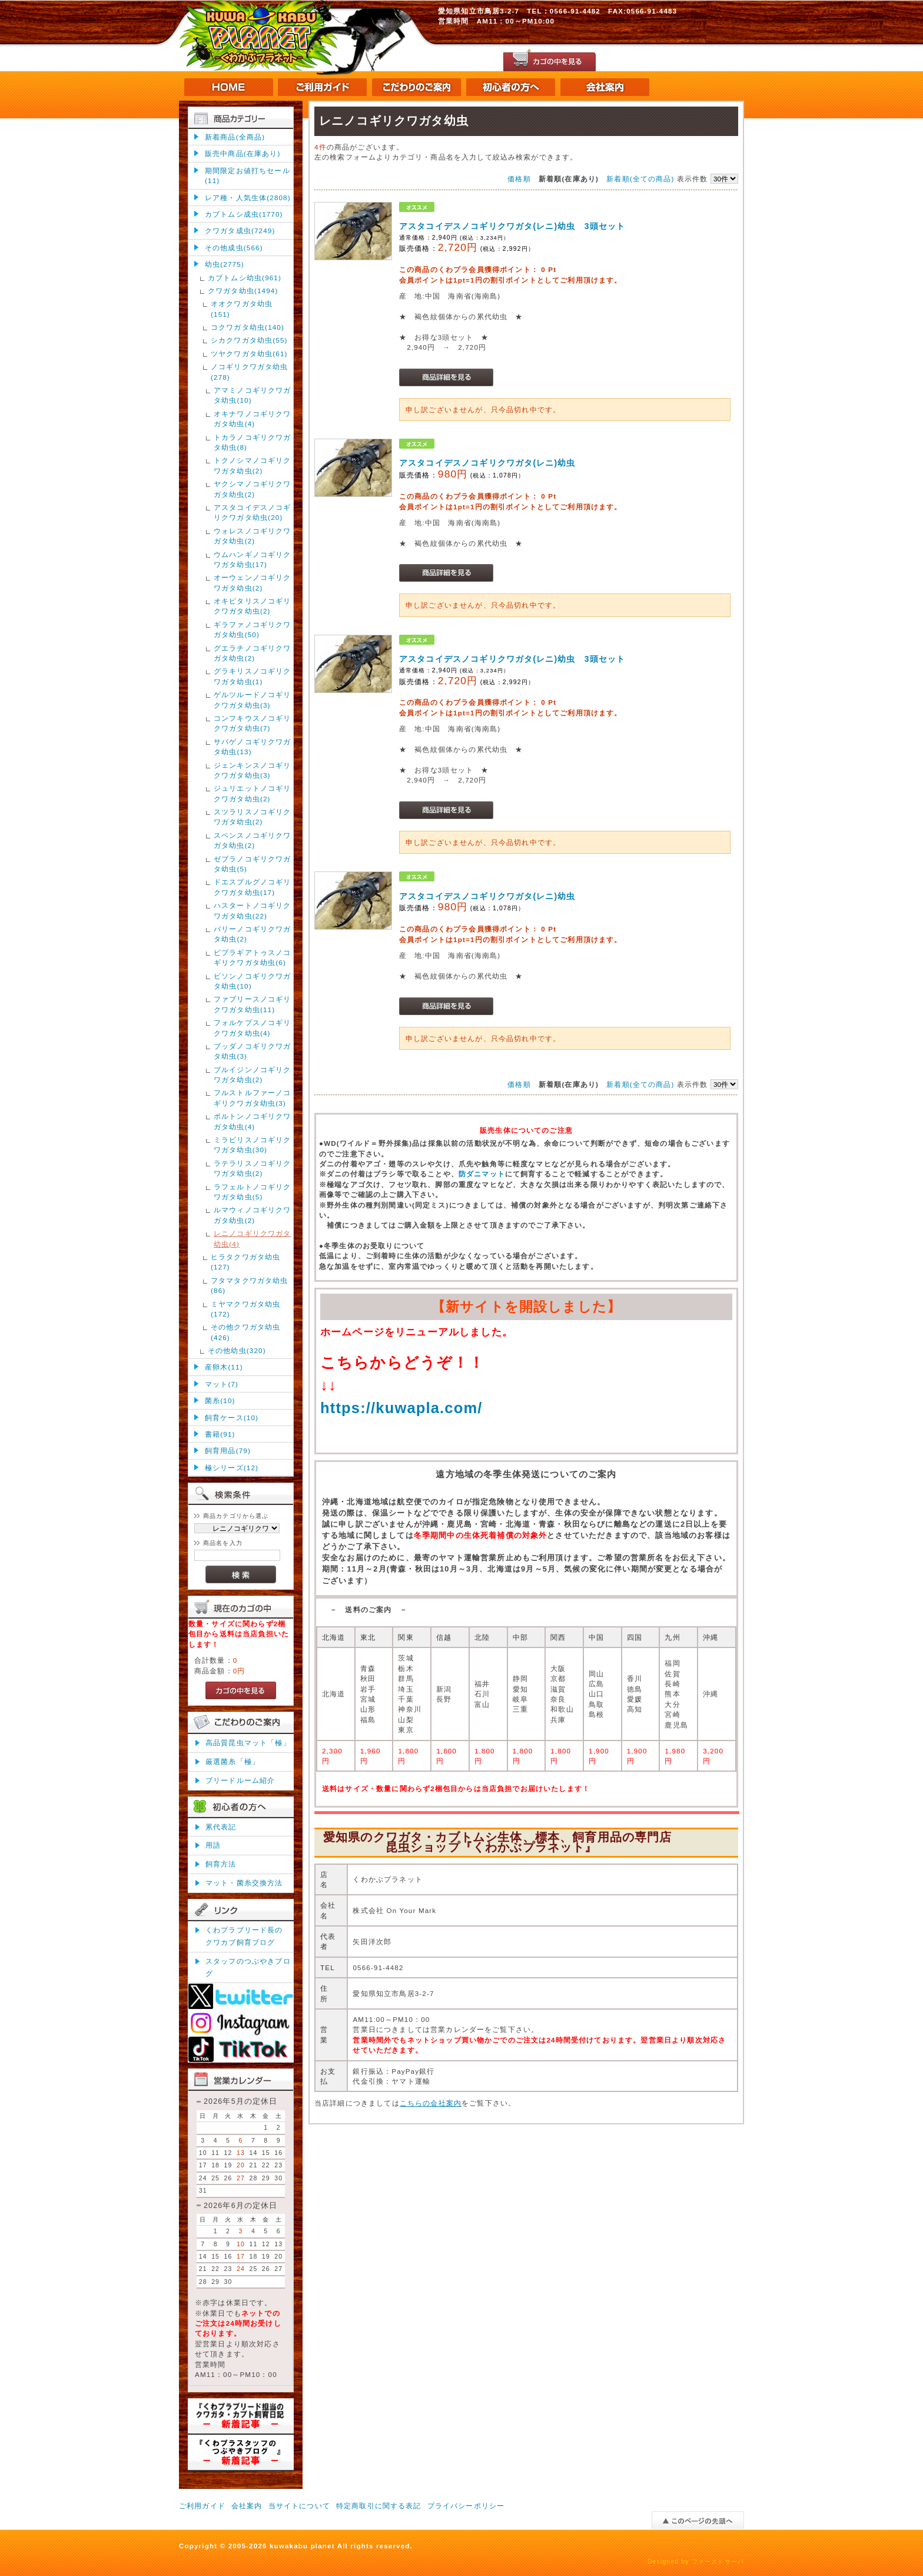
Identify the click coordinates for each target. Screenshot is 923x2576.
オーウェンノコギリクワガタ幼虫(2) (252, 582)
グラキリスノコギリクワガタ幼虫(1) (252, 676)
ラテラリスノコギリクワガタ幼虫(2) (252, 1168)
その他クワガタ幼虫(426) (245, 1332)
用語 (213, 1845)
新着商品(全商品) (235, 137)
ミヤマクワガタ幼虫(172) (245, 1309)
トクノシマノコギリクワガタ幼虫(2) (252, 465)
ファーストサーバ (718, 2561)
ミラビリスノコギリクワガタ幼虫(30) (252, 1144)
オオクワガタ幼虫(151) (242, 308)
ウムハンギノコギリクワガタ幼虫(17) (252, 559)
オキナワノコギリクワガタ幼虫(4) (252, 418)
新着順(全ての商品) (640, 179)
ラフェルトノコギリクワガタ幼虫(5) (252, 1192)
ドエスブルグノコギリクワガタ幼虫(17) (252, 887)
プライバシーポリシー (466, 2505)
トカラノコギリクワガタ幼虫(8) (252, 442)
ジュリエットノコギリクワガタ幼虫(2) (252, 793)
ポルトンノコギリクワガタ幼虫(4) (252, 1121)
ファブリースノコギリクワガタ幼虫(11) (252, 1004)
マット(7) (221, 1384)
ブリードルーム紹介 (240, 1780)
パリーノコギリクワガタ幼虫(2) (252, 934)
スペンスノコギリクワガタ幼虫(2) (252, 840)
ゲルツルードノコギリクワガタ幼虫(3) (252, 699)
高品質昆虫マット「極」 (248, 1742)
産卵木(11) (224, 1367)
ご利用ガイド (202, 2505)
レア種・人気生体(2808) (248, 197)
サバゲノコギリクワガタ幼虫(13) (252, 746)
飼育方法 (221, 1864)
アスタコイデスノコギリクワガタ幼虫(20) (252, 512)
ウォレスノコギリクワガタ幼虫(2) (252, 536)
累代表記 (221, 1827)
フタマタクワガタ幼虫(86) (249, 1285)
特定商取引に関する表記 (378, 2505)
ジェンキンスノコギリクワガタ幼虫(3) (252, 770)
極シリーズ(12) (231, 1467)
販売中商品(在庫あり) (242, 153)
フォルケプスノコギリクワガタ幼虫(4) (252, 1027)
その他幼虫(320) (237, 1350)
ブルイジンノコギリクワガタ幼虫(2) (252, 1074)
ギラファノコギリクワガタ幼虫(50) (252, 629)
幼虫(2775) (224, 264)
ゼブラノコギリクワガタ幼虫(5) (252, 864)
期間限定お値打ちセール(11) (247, 175)
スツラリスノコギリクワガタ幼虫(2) (252, 816)
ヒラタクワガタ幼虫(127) (245, 1262)
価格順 (518, 179)
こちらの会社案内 (431, 2103)
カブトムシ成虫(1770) (244, 214)
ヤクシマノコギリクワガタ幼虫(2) (252, 489)
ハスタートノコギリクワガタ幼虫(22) (252, 910)
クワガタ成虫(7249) (240, 230)
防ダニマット (482, 1174)
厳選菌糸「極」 (232, 1761)
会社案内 (247, 2505)
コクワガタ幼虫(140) (247, 327)
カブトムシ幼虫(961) (244, 277)
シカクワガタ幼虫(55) (249, 340)
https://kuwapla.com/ (401, 1408)
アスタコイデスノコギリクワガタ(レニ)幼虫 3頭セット (512, 226)
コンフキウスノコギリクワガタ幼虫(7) (252, 723)
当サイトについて (299, 2505)
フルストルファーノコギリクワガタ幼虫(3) (252, 1097)
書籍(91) (220, 1434)
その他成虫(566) (234, 247)
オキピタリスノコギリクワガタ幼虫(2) (252, 606)
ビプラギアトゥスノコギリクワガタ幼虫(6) (252, 957)
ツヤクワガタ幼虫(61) (249, 353)
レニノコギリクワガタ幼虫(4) (252, 1238)
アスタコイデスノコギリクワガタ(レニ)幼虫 (487, 463)
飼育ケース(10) (231, 1417)
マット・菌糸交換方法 (244, 1883)
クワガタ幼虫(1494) (243, 290)
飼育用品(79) (228, 1450)
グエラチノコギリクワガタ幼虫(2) (252, 653)
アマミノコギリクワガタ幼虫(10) (252, 395)
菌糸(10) (220, 1400)
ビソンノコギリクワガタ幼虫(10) (252, 981)
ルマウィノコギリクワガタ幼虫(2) (252, 1215)
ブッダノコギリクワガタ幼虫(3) (252, 1051)
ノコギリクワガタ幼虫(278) (249, 371)
